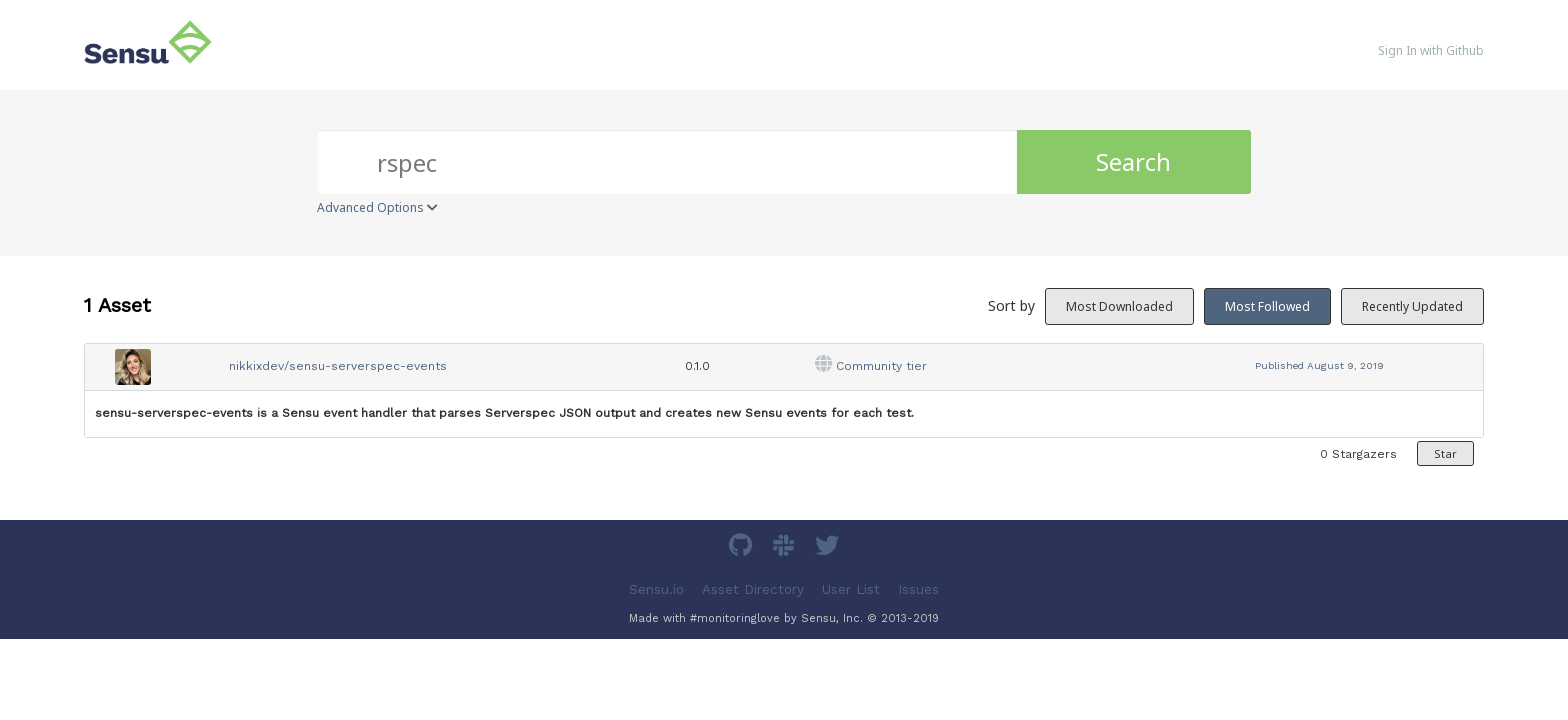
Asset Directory (753, 588)
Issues (918, 588)
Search (1133, 161)
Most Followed (1267, 306)
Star (1445, 453)
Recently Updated (1412, 306)
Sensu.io (656, 588)
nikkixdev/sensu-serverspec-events (338, 366)
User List (851, 588)
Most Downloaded (1119, 306)
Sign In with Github (1431, 50)
